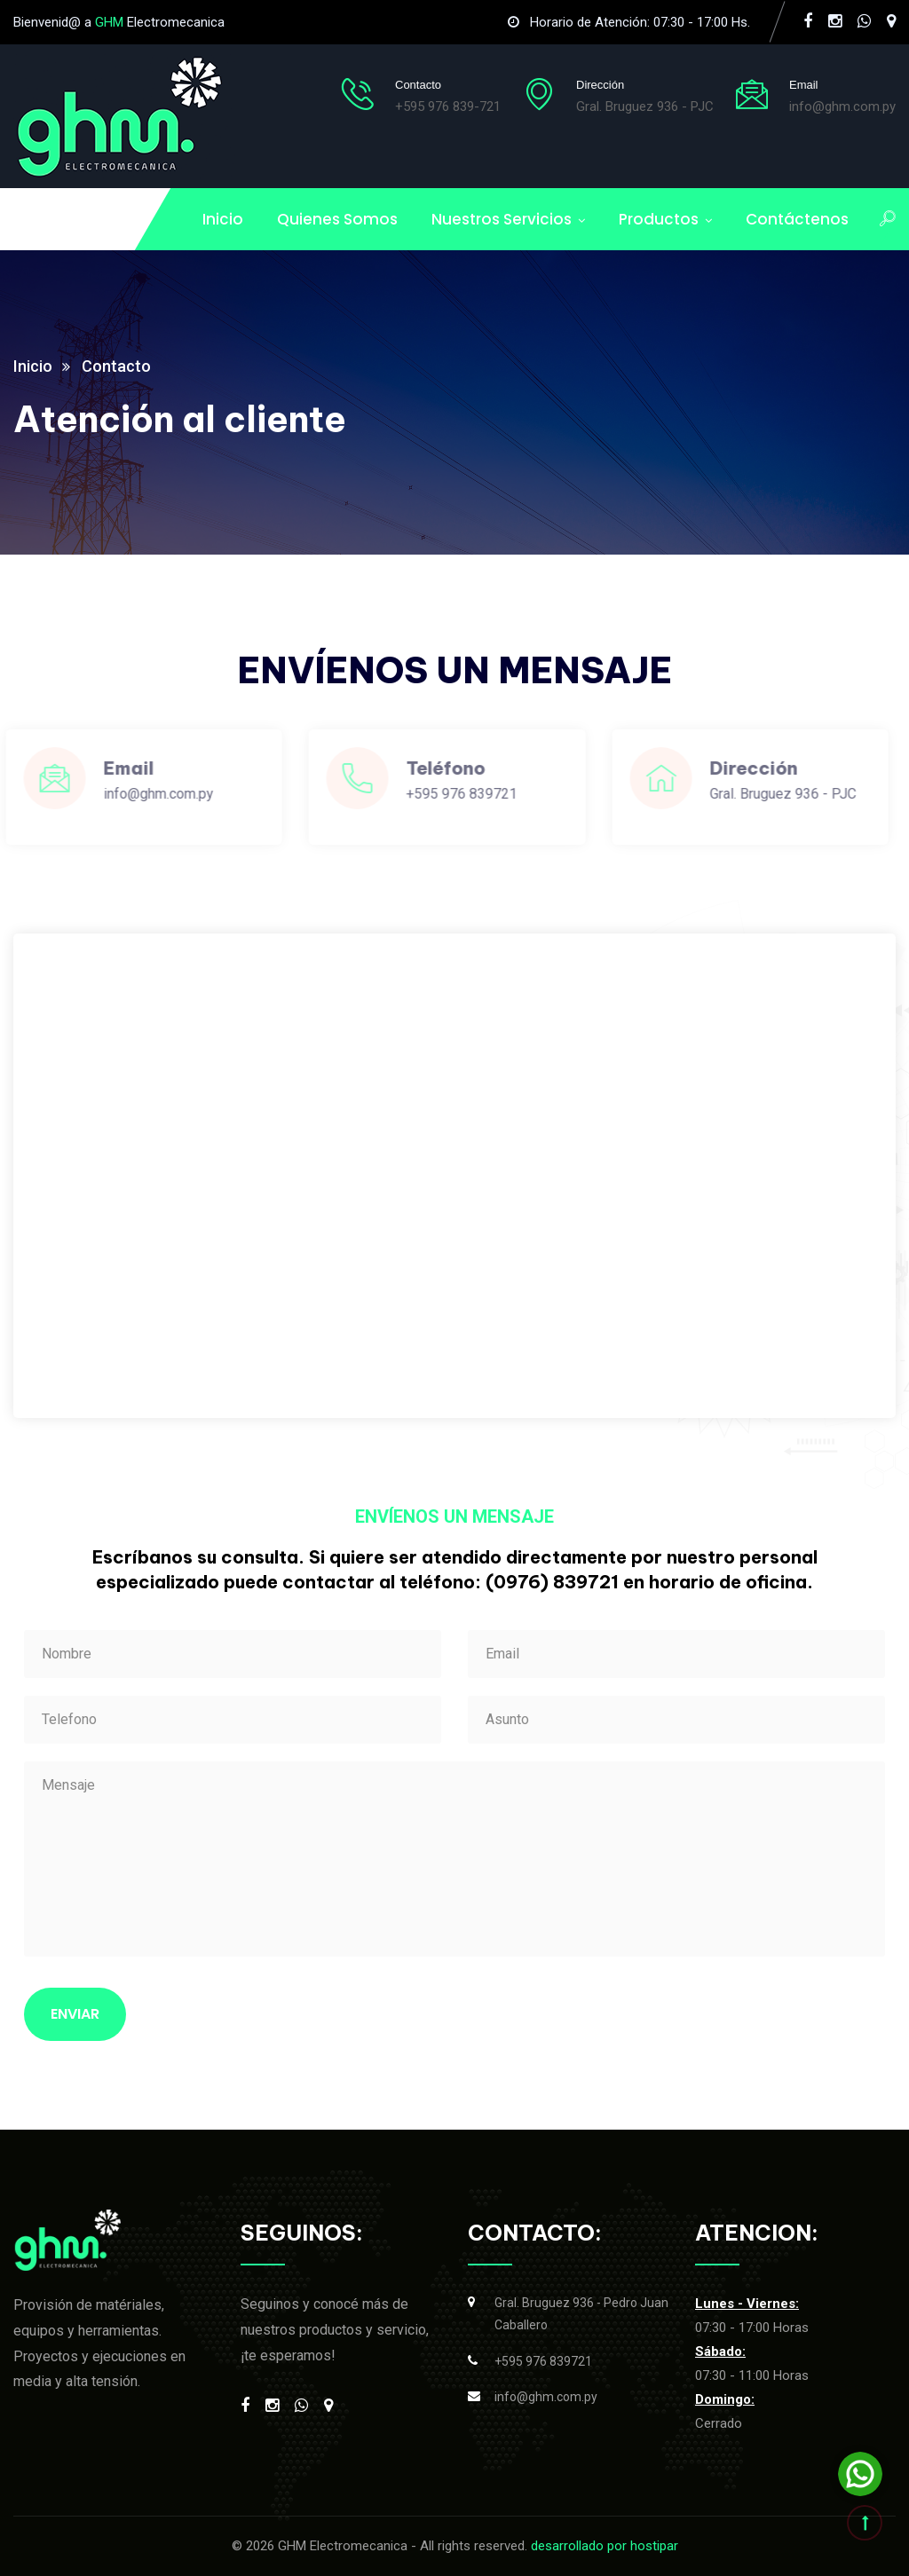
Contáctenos (797, 219)
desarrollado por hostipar (604, 2546)
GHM (109, 22)
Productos (659, 219)
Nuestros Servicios (501, 219)
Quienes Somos (337, 219)
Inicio (222, 219)
